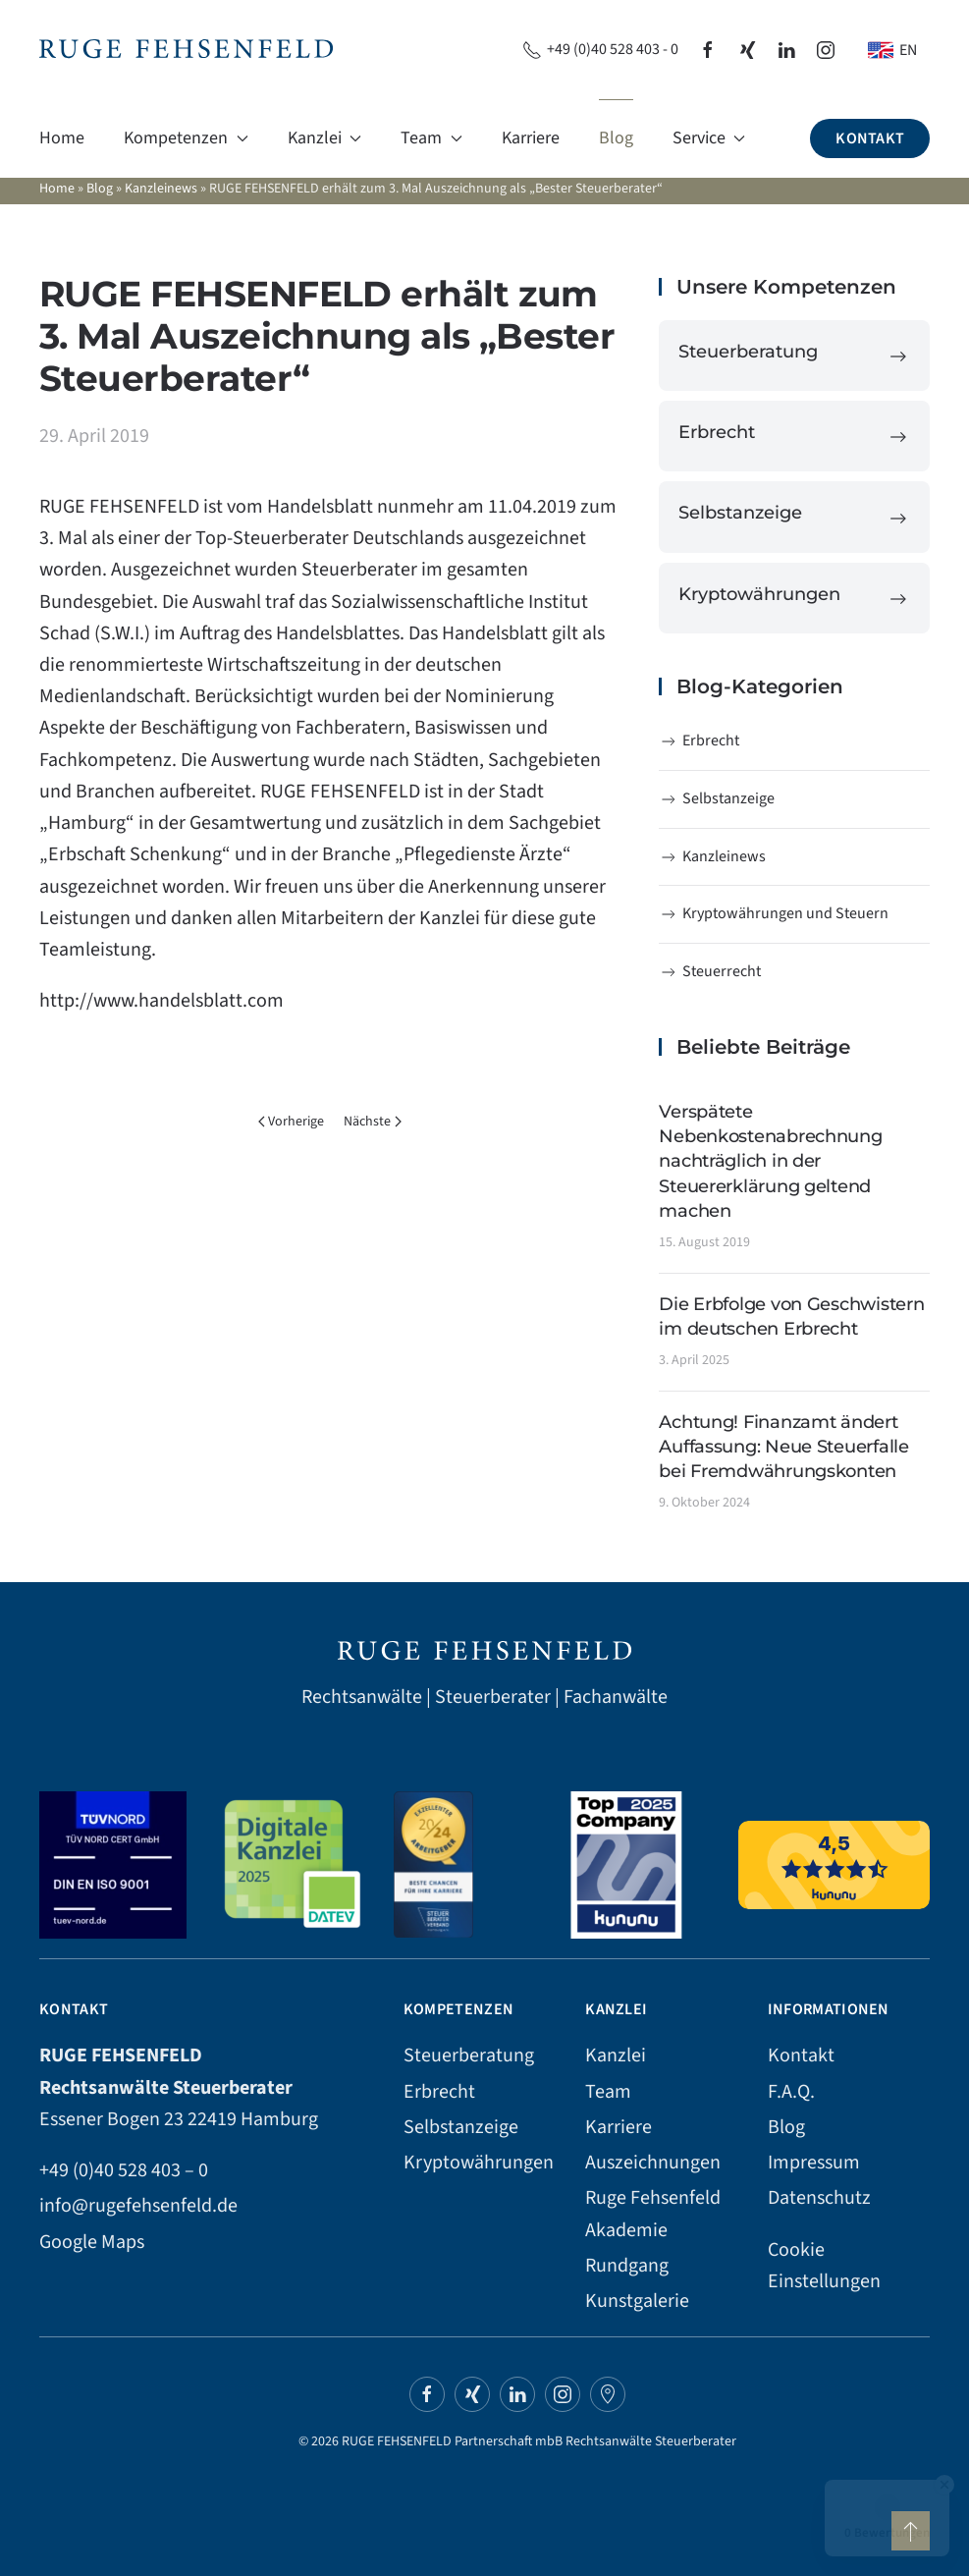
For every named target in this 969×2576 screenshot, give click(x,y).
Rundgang (627, 2265)
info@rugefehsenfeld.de (138, 2206)
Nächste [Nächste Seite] (373, 1121)
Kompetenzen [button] (186, 138)
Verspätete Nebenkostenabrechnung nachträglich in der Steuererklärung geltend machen (770, 1161)
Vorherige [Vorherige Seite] (291, 1121)
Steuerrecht (710, 971)
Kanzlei (615, 2055)
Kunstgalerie (637, 2301)
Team (608, 2092)
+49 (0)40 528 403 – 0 (123, 2170)
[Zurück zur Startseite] (186, 50)
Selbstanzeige (717, 798)
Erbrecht (699, 740)
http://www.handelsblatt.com (161, 1000)
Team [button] (431, 138)
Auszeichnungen (653, 2162)
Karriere (531, 138)
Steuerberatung (469, 2055)
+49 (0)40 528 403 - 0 (600, 49)
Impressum (814, 2162)
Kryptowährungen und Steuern (773, 913)
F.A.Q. (791, 2092)
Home (61, 138)
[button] (910, 2530)
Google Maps (91, 2242)
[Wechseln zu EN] (892, 50)
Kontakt (869, 138)
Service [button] (709, 138)
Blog (616, 138)
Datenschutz (819, 2198)
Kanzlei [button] (325, 138)
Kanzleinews (161, 188)
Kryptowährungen (479, 2162)
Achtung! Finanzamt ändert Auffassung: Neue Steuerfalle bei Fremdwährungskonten (783, 1446)
